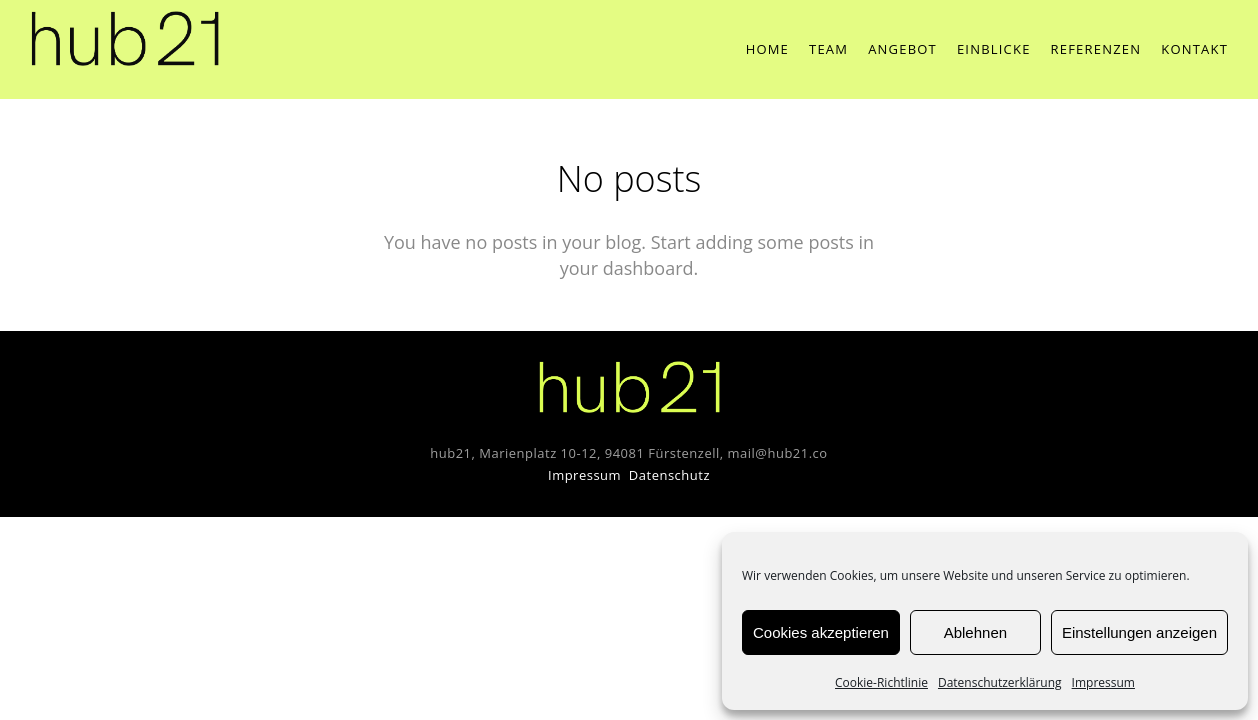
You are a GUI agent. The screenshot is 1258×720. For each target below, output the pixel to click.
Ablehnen (975, 632)
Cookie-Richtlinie (881, 682)
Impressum (1103, 682)
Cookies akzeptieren (821, 632)
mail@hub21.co (778, 453)
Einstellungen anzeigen (1139, 632)
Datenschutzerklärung (1000, 682)
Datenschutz (669, 475)
